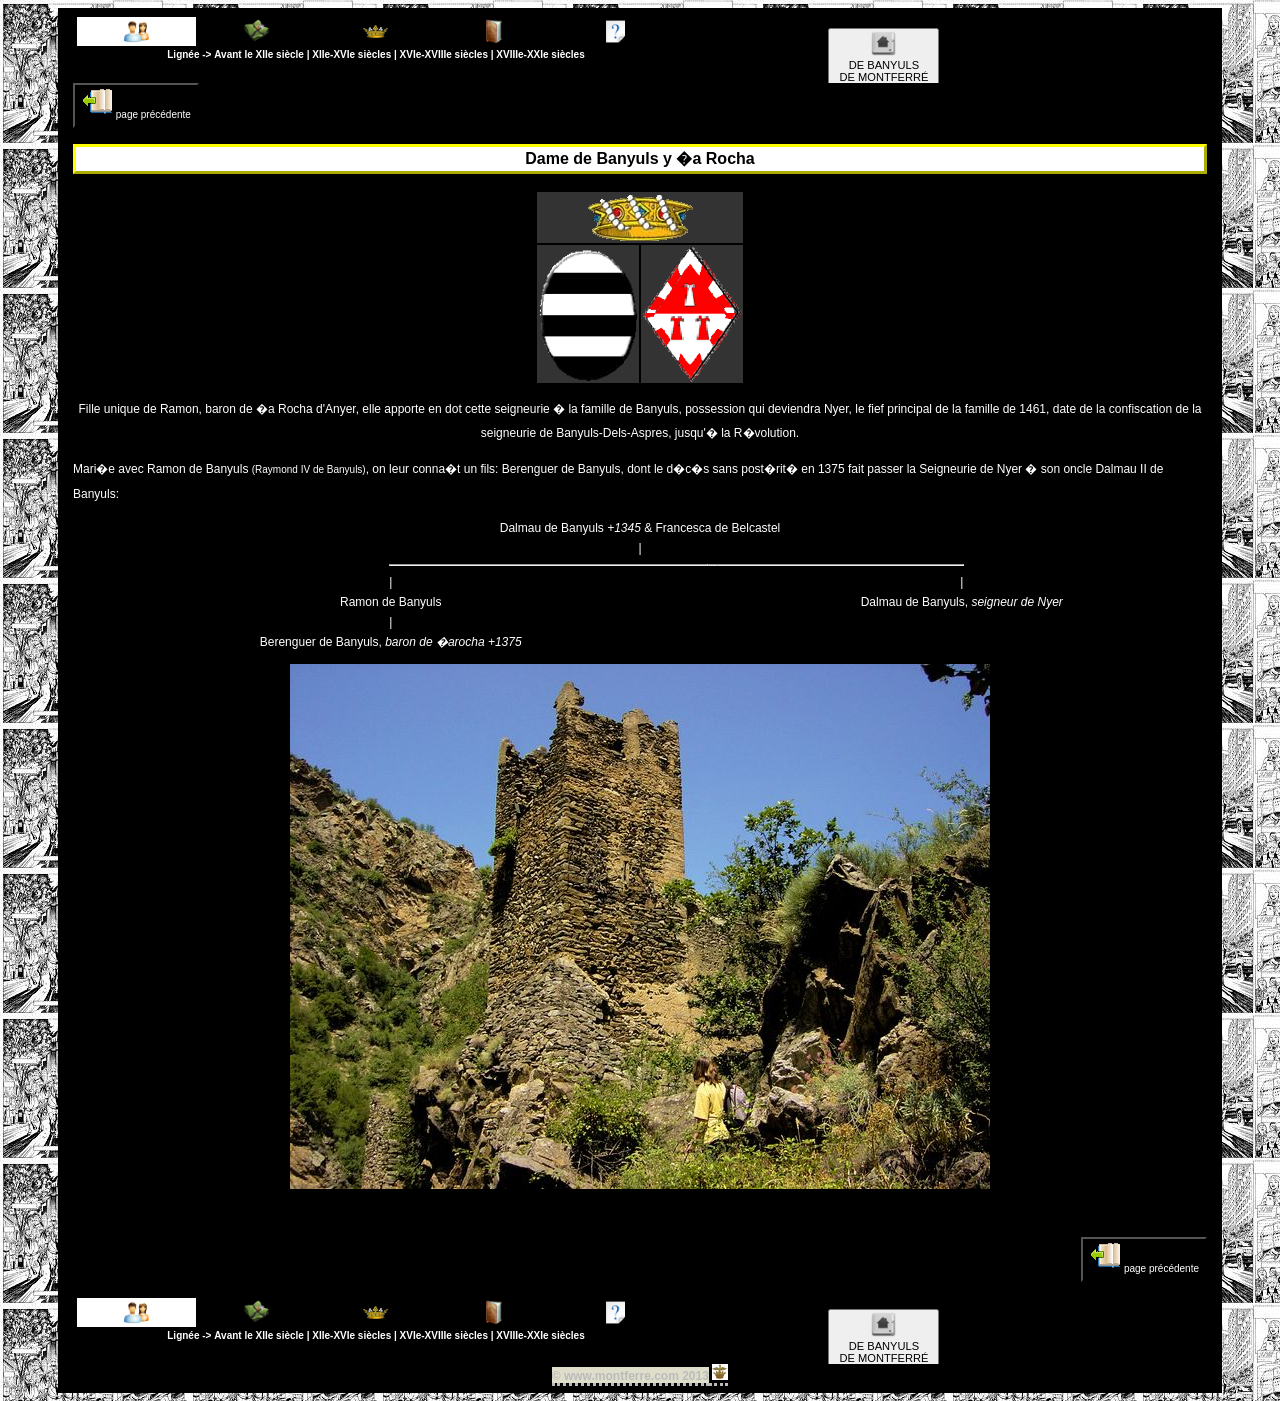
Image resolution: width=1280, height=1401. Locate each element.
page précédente (136, 103)
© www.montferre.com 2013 (630, 1376)
